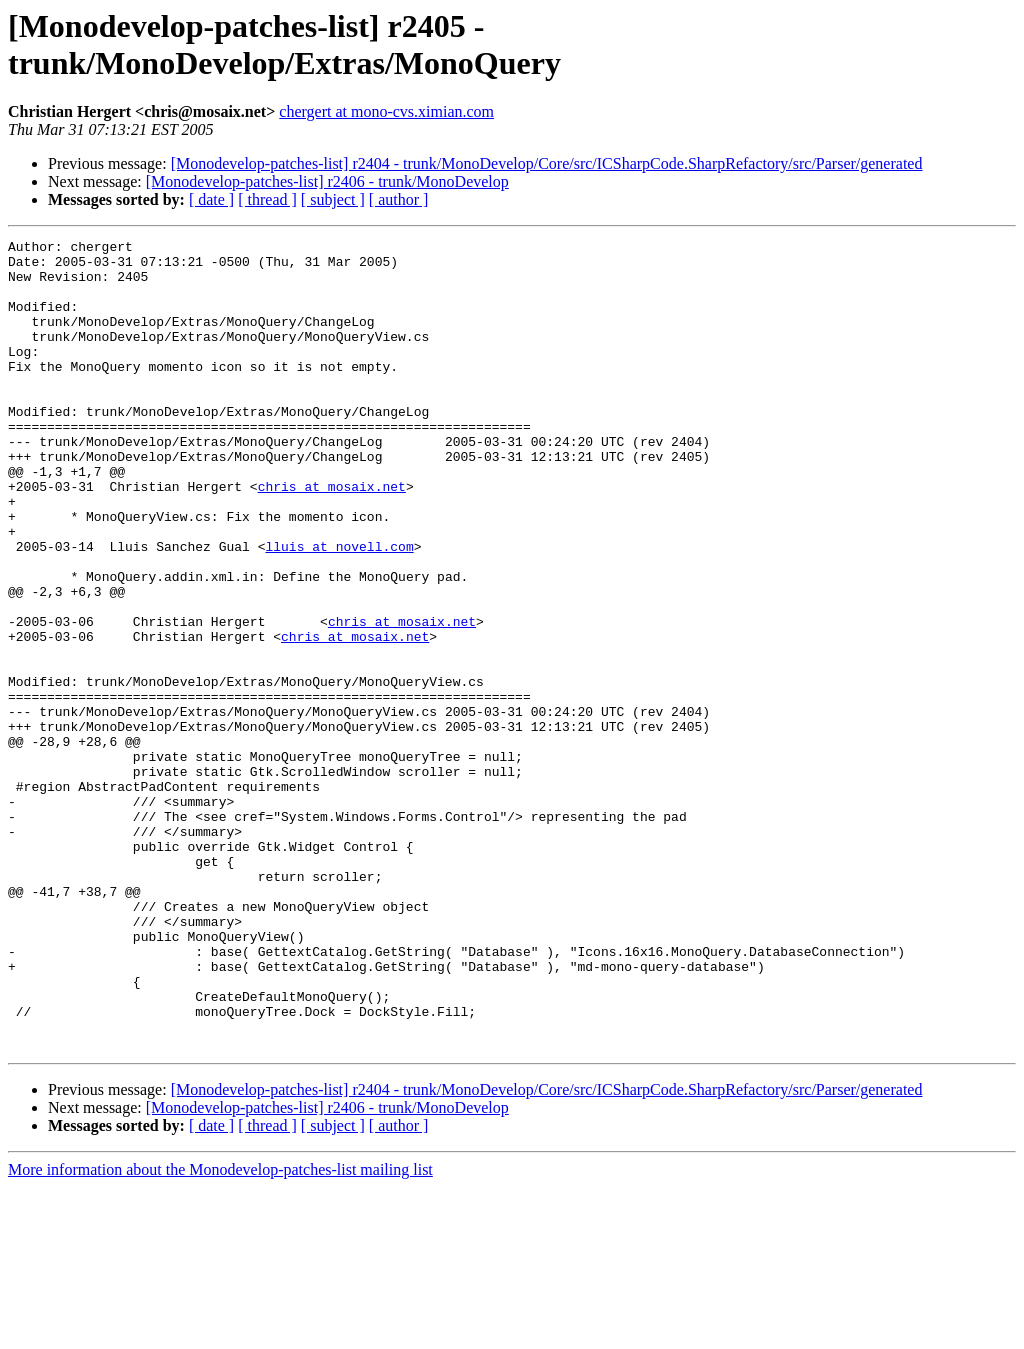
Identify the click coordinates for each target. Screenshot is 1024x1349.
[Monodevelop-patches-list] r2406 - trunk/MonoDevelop (327, 181)
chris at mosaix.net (332, 537)
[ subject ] (333, 199)
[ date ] (211, 199)
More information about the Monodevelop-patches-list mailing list (220, 1331)
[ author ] (399, 199)
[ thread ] (267, 199)
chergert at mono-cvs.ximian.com (386, 111)
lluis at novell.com (339, 609)
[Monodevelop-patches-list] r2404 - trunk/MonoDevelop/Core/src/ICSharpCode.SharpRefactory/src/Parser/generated (547, 163)
